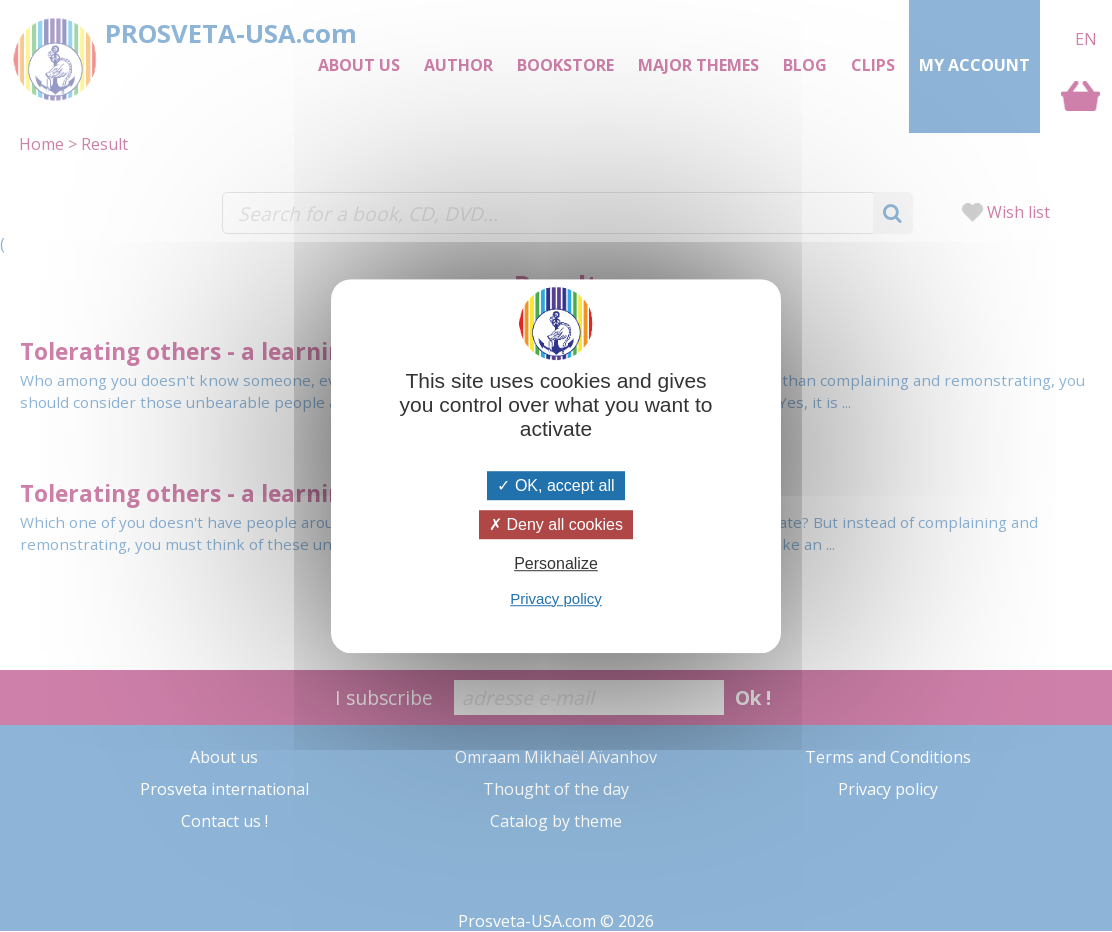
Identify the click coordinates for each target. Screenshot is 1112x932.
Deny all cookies (556, 524)
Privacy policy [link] (556, 598)
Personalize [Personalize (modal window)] (556, 564)
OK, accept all (555, 485)
